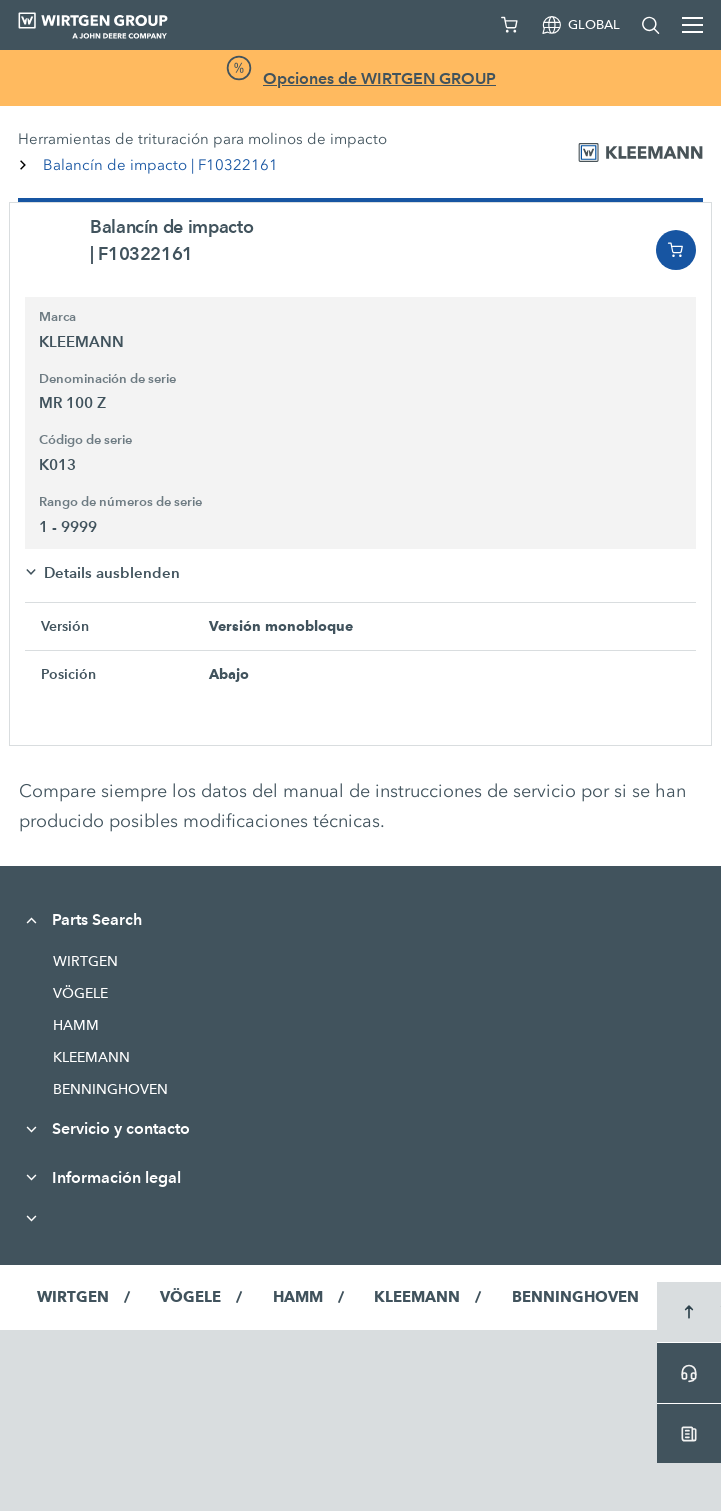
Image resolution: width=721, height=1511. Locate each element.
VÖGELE (80, 993)
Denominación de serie (107, 379)
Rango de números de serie (120, 502)
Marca (57, 317)
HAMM (76, 1025)
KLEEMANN (91, 1057)
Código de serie (85, 440)
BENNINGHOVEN (110, 1089)
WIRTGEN (85, 961)
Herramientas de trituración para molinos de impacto (202, 139)
